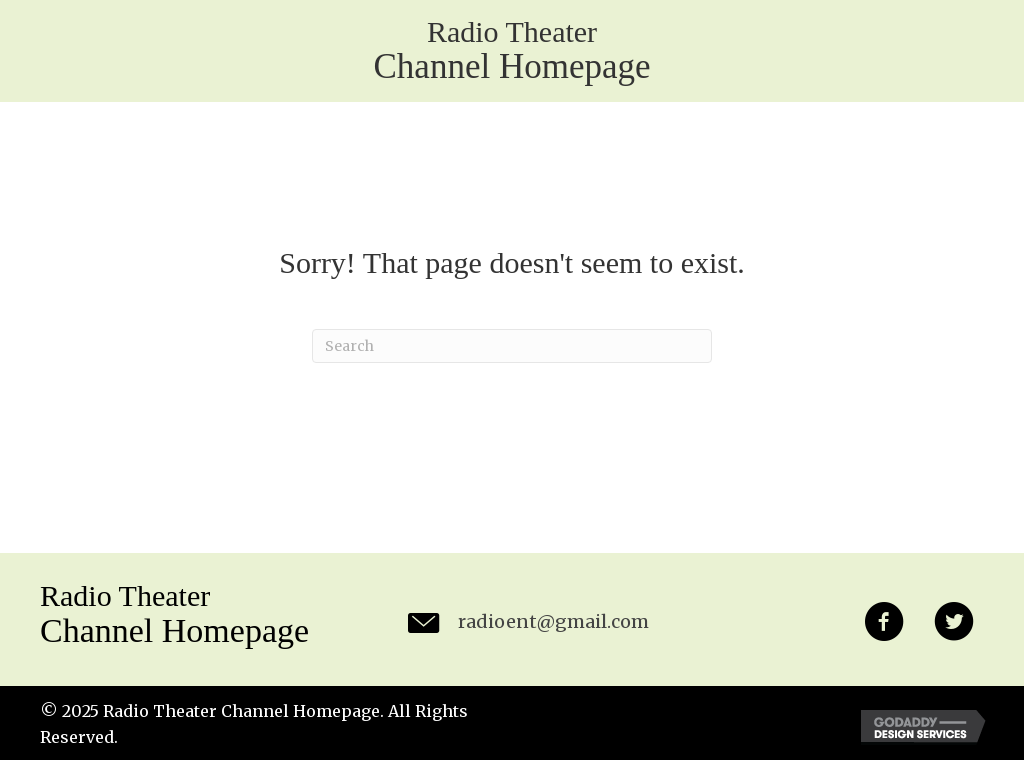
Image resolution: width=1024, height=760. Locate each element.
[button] (884, 625)
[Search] (512, 346)
